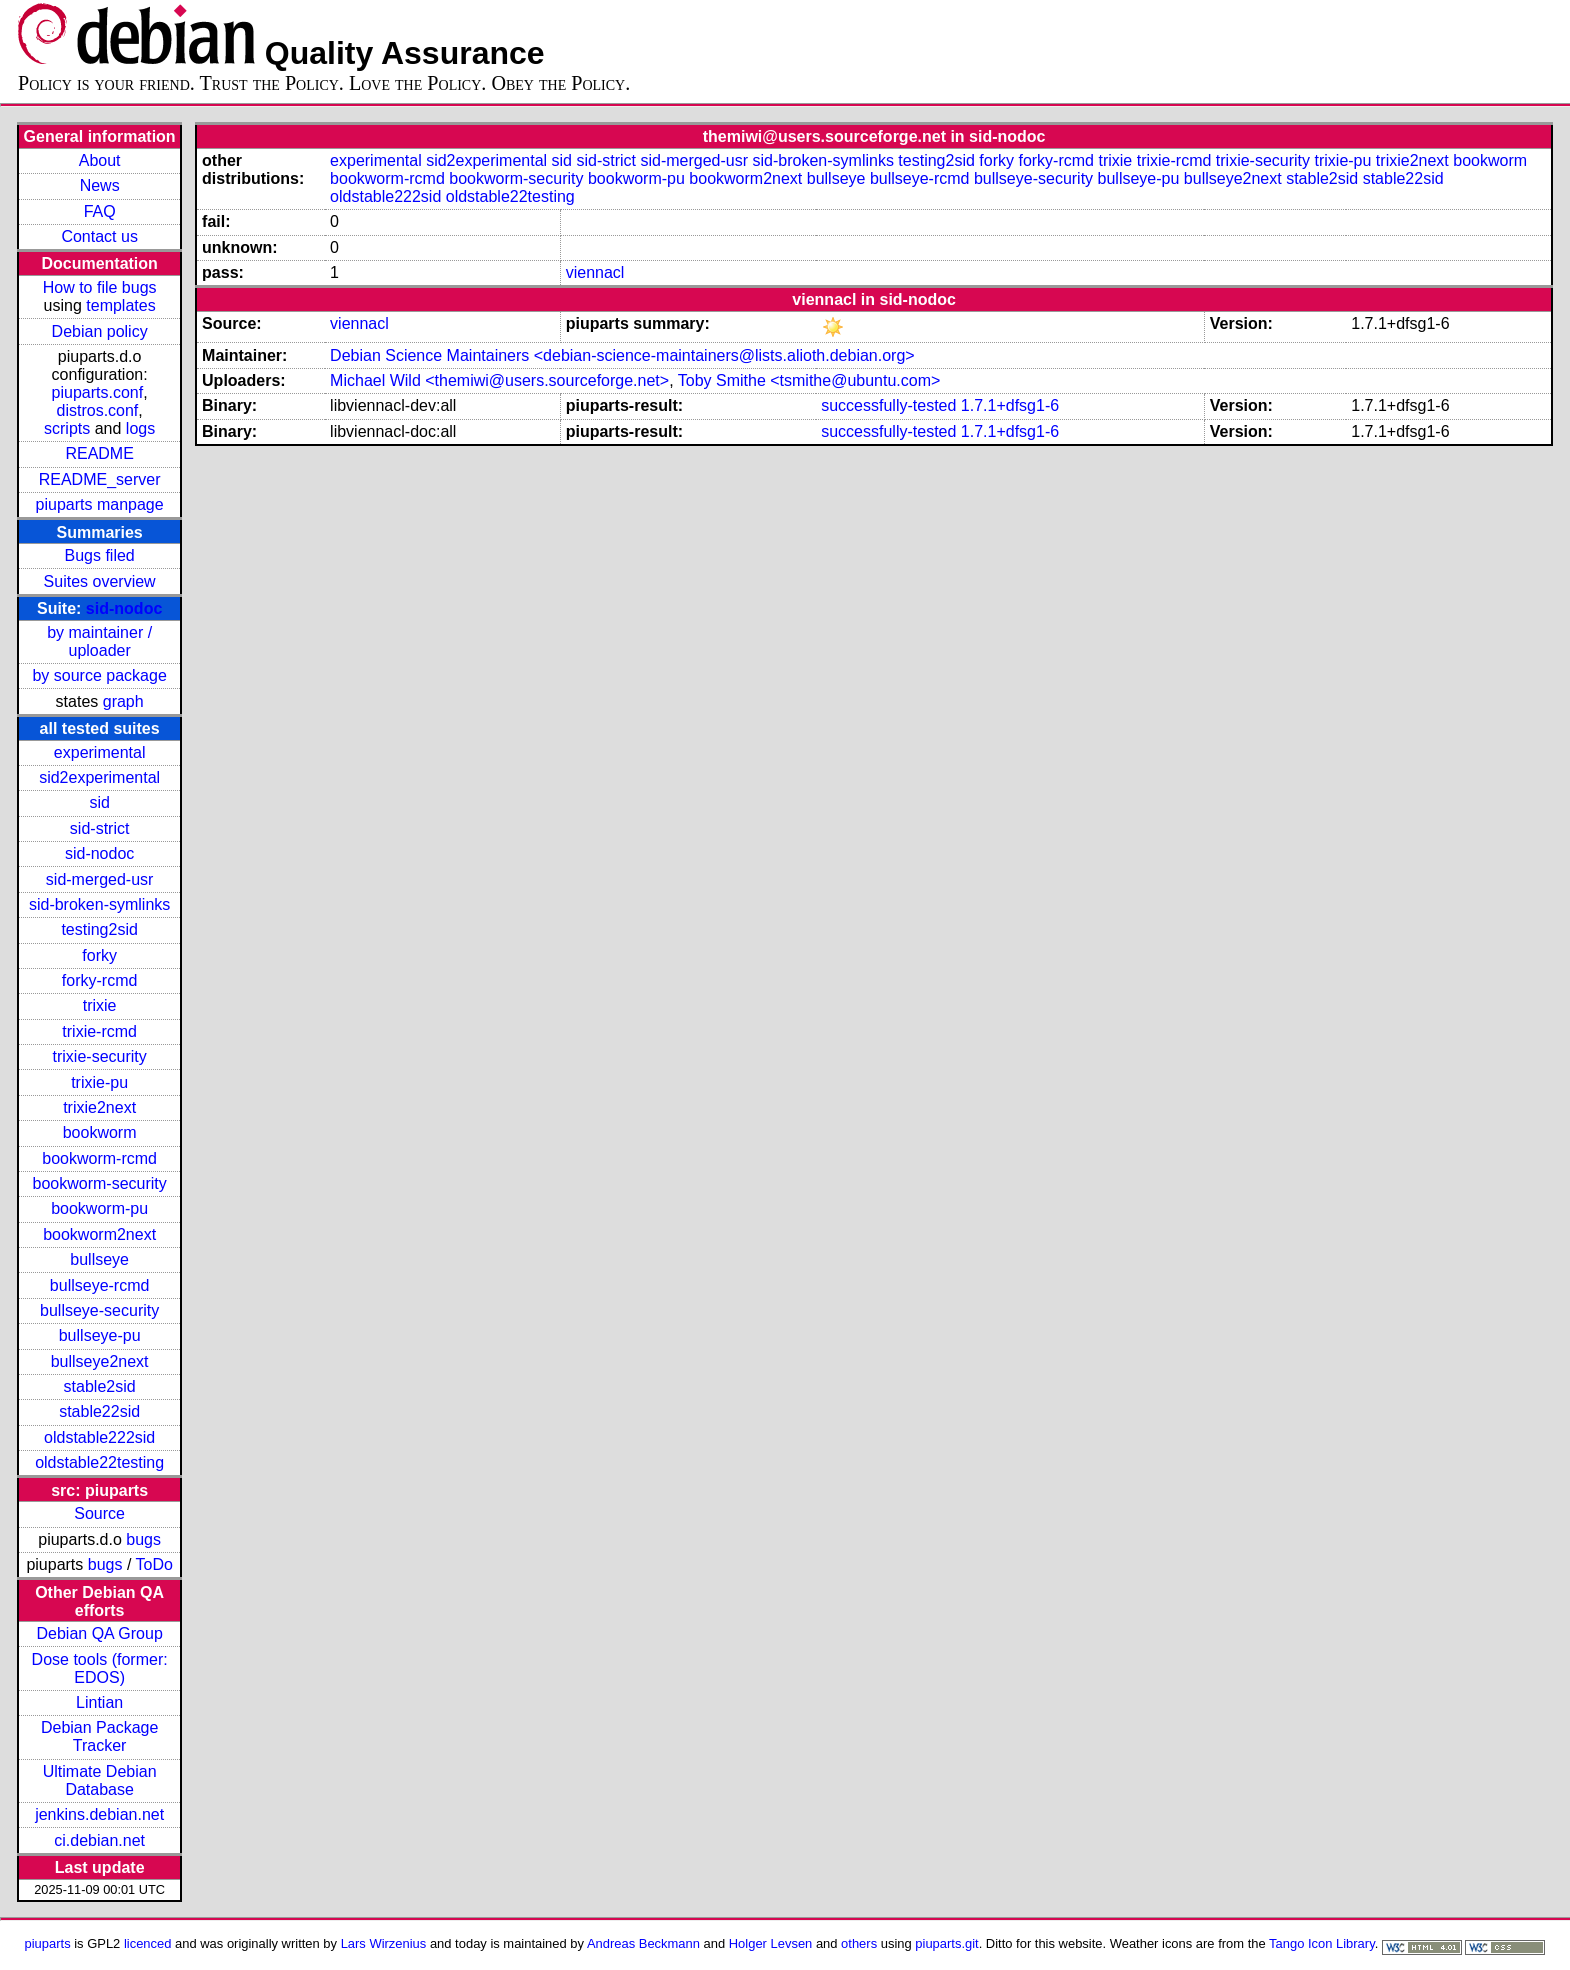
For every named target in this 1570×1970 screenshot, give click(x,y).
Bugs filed (100, 555)
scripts (67, 428)
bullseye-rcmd (100, 1285)
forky (99, 955)
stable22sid (99, 1411)
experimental (100, 752)
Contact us (99, 236)
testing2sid (99, 929)
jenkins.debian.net (99, 1814)
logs (140, 428)
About (100, 160)
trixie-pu (99, 1082)
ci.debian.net (99, 1840)
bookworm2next (99, 1234)
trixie (100, 1005)
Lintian (99, 1702)
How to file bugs (100, 287)
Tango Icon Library (1322, 1943)
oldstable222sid (99, 1437)
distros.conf (98, 410)
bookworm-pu (99, 1208)
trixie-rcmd (99, 1031)
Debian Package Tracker (99, 1736)
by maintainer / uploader (99, 641)
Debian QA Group (99, 1633)
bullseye (99, 1259)
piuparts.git (946, 1943)
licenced (148, 1943)
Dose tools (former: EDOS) (100, 1668)
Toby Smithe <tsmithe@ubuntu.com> (809, 380)
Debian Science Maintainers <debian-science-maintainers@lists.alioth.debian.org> (622, 355)
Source (99, 1513)
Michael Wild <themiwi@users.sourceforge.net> (499, 380)
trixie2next (99, 1107)
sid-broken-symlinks (99, 904)
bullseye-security (99, 1310)
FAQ (100, 211)
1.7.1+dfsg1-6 (1010, 405)
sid (99, 802)
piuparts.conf (98, 392)
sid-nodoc (124, 608)
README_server (100, 479)
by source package (99, 675)
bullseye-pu (100, 1335)
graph (123, 701)
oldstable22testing (99, 1462)
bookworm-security (100, 1183)
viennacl (595, 272)
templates (120, 305)
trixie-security (100, 1056)
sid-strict (100, 828)
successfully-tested (888, 405)
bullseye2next (100, 1361)
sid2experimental (99, 777)
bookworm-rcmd (99, 1158)
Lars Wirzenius (384, 1943)
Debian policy (100, 331)
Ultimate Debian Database (100, 1780)
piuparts (48, 1943)
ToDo (154, 1564)
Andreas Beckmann (643, 1943)
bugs (143, 1539)
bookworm (100, 1132)
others (859, 1943)
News (100, 185)
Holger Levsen (771, 1943)
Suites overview (100, 581)
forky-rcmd (100, 980)
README (99, 453)
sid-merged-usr (100, 879)
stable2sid (100, 1386)
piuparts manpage (100, 504)
